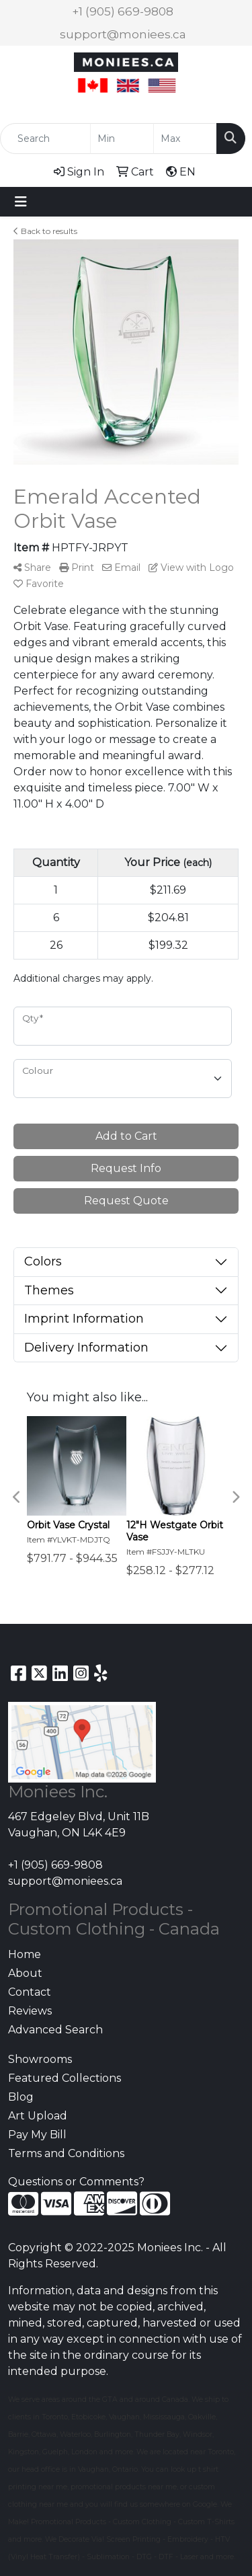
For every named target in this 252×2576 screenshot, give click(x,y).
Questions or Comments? (76, 2181)
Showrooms (40, 2059)
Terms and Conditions (66, 2153)
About (25, 1973)
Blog (21, 2097)
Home (24, 1954)
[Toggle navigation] (21, 201)
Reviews (30, 2010)
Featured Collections (64, 2078)
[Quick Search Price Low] (122, 138)
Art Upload (37, 2115)
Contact (29, 1992)
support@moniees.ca (123, 34)
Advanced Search (55, 2029)
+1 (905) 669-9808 (122, 11)
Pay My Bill (37, 2134)
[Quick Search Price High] (185, 138)
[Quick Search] (45, 138)
